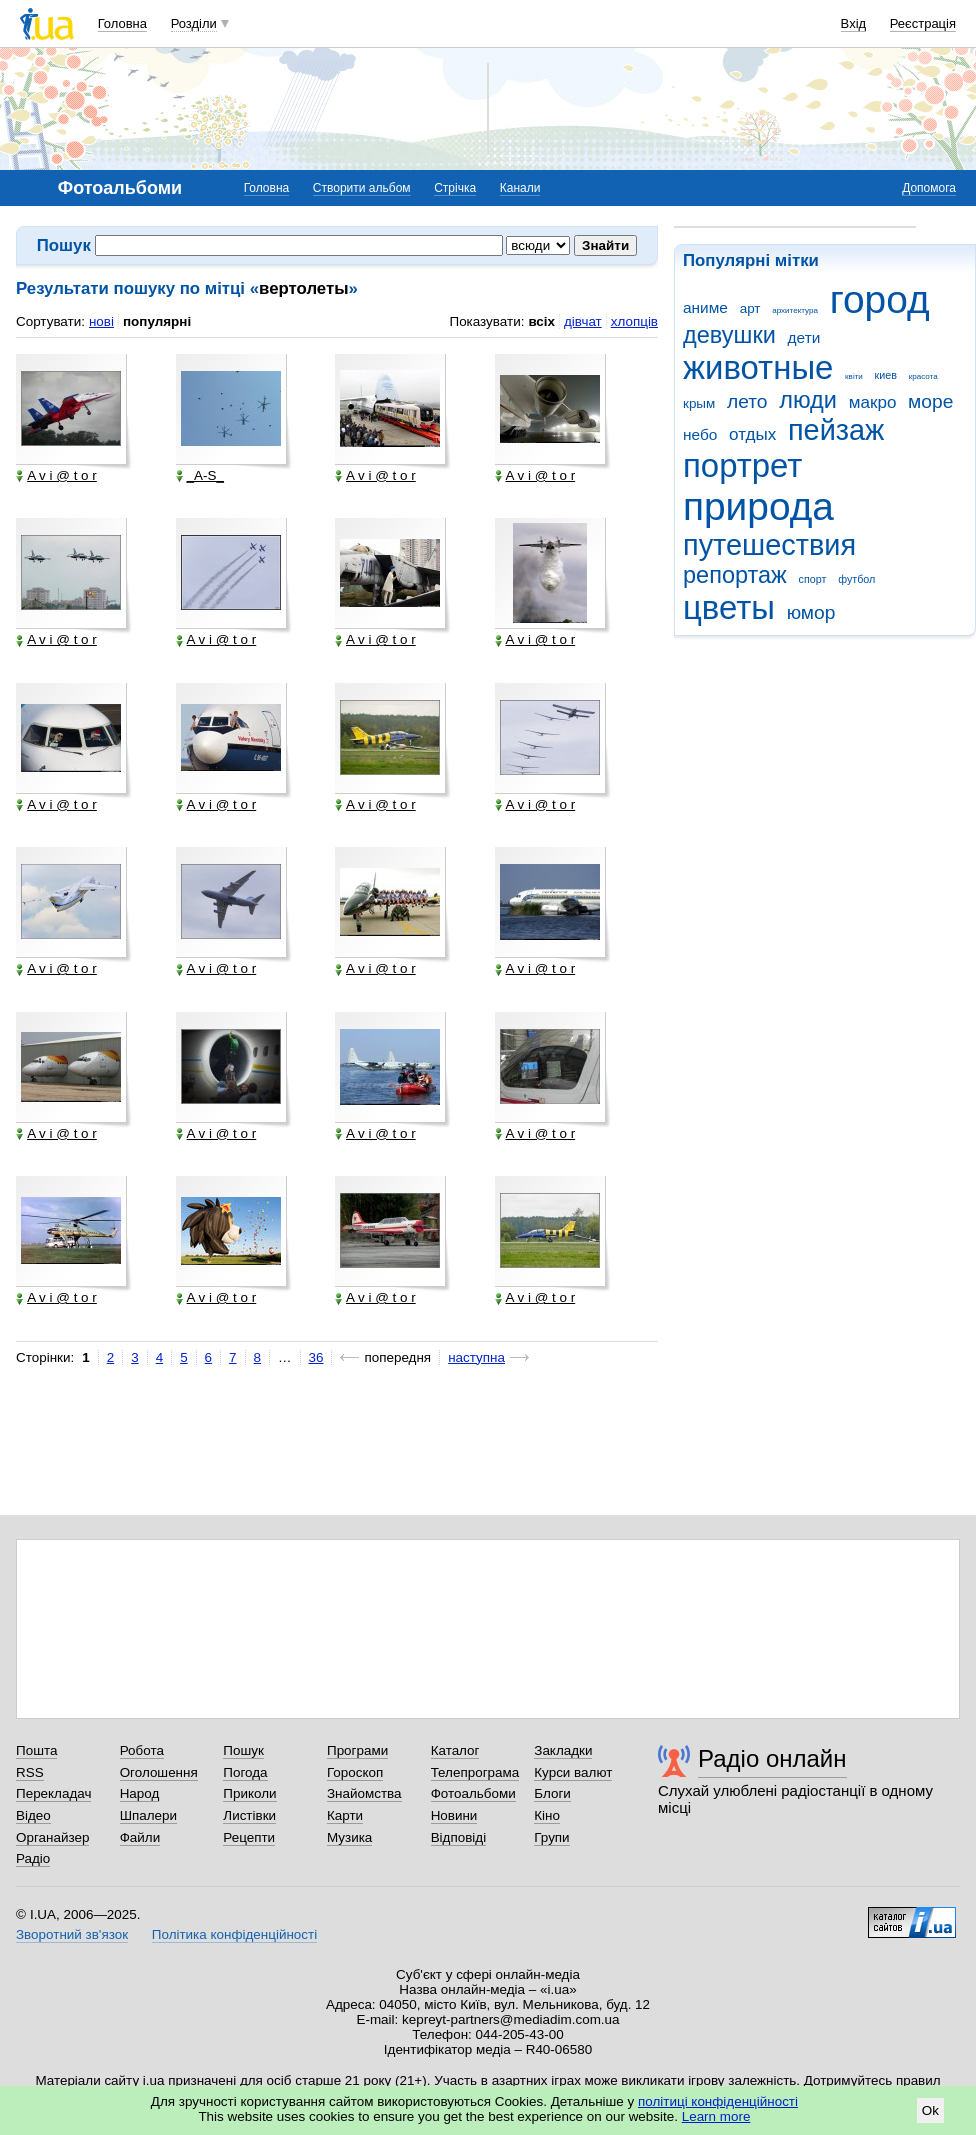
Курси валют (573, 1772)
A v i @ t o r (56, 476)
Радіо (33, 1858)
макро (873, 402)
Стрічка (455, 188)
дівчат (583, 321)
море (930, 401)
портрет (742, 465)
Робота (142, 1750)
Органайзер (52, 1837)
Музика (349, 1837)
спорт (813, 579)
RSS (30, 1772)
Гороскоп (355, 1772)
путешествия (769, 545)
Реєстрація (923, 23)
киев (886, 375)
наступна (476, 1357)
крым (699, 403)
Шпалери (148, 1815)
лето (747, 401)
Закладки (563, 1750)
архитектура (795, 310)
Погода (245, 1772)
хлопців (634, 321)
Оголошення (159, 1772)
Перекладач (53, 1793)
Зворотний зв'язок (72, 1934)
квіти (854, 376)
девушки (729, 335)
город (880, 299)
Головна (122, 23)
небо (700, 434)
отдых (752, 434)
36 (316, 1357)
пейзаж (836, 430)
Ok (930, 2110)
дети (804, 337)
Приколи (249, 1793)
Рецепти (249, 1837)
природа (758, 506)
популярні (157, 321)
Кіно (547, 1815)
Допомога (929, 188)
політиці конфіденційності (718, 2101)
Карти (345, 1815)
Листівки (249, 1815)
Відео (33, 1815)
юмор (811, 612)
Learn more (716, 2116)
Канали (520, 188)
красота (923, 376)
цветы (729, 607)
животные (758, 367)
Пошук (243, 1750)
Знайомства (364, 1793)
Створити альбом (362, 188)
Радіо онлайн (772, 1758)
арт (750, 308)
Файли (140, 1837)
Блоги (552, 1793)
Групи (551, 1837)
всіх (541, 321)
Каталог (455, 1750)
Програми (357, 1750)
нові (101, 321)
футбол (856, 579)
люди (808, 400)
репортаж (735, 575)
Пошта (36, 1750)
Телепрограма (475, 1772)
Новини (454, 1815)
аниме (705, 307)
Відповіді (459, 1837)
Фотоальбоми (473, 1793)
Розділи (194, 23)
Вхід (854, 23)
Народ (140, 1793)
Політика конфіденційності (234, 1934)
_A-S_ (200, 476)
